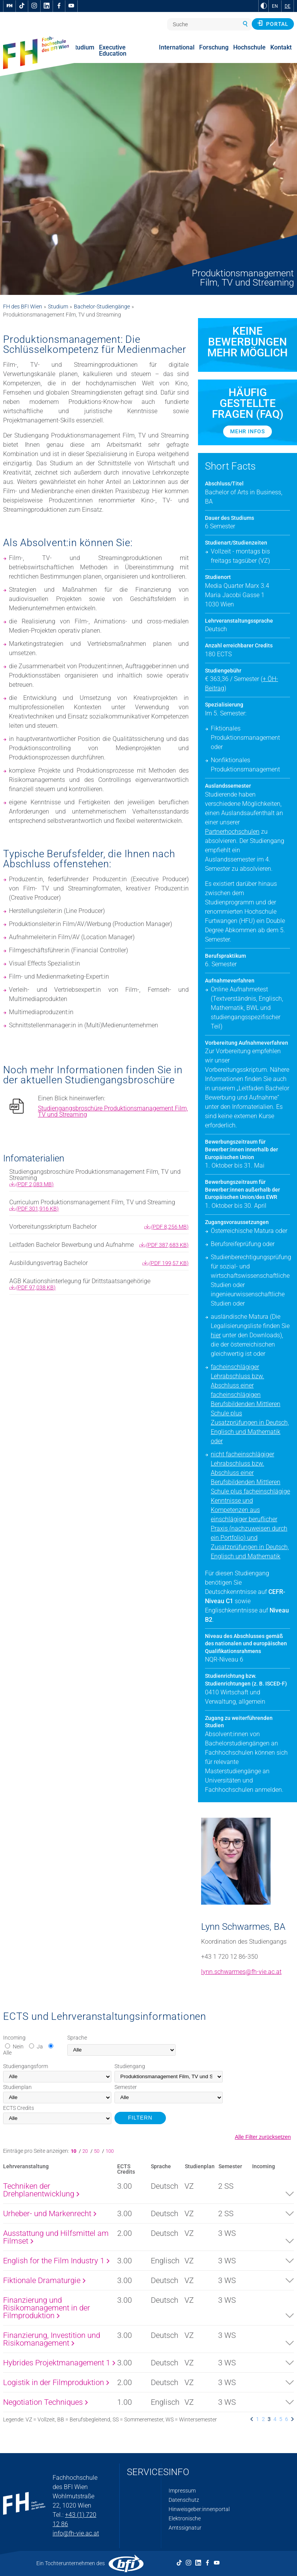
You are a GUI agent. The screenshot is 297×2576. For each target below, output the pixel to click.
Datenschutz (184, 2500)
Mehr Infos (247, 431)
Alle (7, 2053)
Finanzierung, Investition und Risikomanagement (51, 2339)
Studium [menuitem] (82, 47)
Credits (18, 2108)
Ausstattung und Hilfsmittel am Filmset (56, 2237)
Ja (40, 2046)
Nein (18, 2046)
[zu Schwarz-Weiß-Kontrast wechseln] (264, 6)
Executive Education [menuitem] (112, 50)
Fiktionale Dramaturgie (44, 2280)
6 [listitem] (286, 2419)
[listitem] (251, 2419)
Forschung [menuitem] (214, 47)
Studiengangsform (25, 2066)
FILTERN (140, 2118)
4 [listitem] (275, 2419)
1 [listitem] (257, 2419)
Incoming (14, 2038)
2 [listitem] (263, 2419)
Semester (125, 2087)
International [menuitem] (177, 47)
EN (275, 6)
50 (97, 2151)
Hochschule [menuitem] (249, 47)
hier (216, 1335)
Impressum (182, 2490)
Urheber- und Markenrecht (49, 2213)
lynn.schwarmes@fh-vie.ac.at (241, 1971)
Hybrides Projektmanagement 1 (59, 2363)
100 (110, 2151)
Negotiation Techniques (45, 2402)
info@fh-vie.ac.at (76, 2533)
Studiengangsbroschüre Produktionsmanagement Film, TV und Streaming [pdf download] (113, 1111)
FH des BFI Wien (22, 306)
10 (75, 2151)
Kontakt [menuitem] (281, 47)
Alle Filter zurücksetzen (263, 2137)
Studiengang (129, 2066)
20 (85, 2151)
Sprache (77, 2038)
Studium (58, 306)
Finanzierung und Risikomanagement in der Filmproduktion (46, 2307)
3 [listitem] (269, 2419)
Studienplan (17, 2087)
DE (287, 6)
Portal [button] (272, 23)
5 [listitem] (280, 2419)
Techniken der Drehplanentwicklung (41, 2190)
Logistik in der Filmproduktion (56, 2382)
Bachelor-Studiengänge (102, 306)
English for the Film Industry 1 (56, 2260)
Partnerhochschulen (232, 831)
